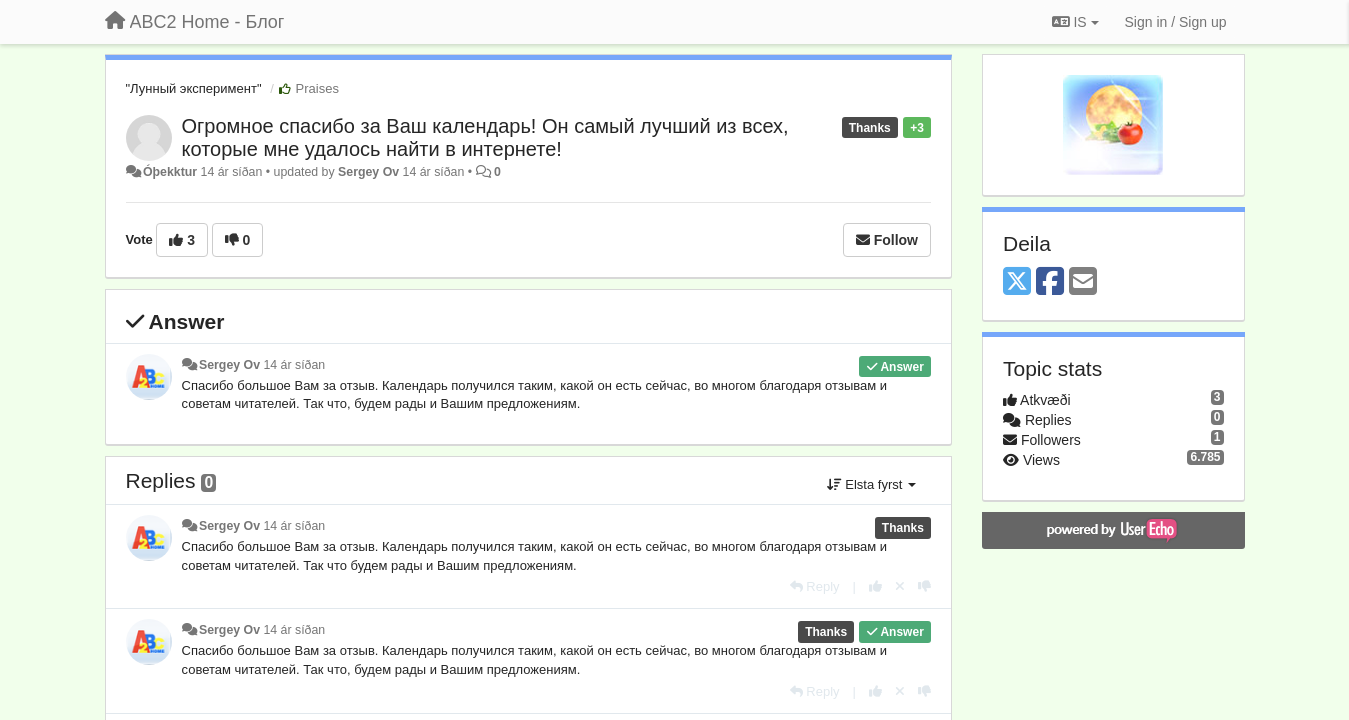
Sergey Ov (368, 172)
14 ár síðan (294, 365)
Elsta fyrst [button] (871, 484)
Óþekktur (170, 172)
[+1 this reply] (875, 586)
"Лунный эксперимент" (194, 88)
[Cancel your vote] (900, 586)
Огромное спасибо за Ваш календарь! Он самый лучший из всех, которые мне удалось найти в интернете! (485, 137)
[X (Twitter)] (1017, 282)
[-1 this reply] (924, 586)
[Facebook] (1050, 282)
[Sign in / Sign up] (1176, 22)
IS (1075, 22)
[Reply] (815, 586)
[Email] (1083, 282)
